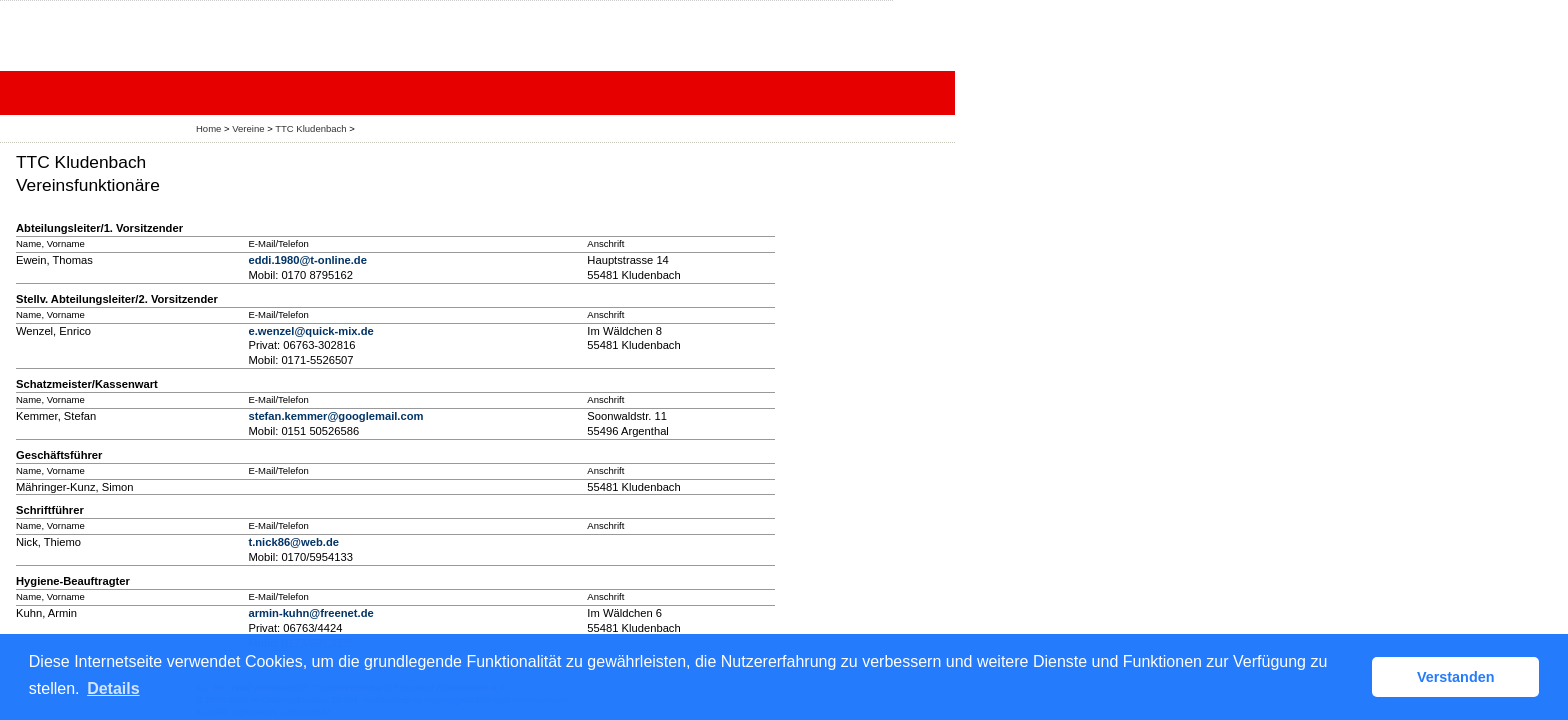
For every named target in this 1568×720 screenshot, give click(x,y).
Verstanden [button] (1456, 677)
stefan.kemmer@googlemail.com (335, 416)
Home (208, 128)
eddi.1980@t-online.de (307, 260)
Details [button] (113, 688)
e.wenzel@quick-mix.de (310, 331)
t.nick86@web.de (293, 542)
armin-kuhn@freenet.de (310, 613)
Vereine (248, 128)
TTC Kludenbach (310, 128)
